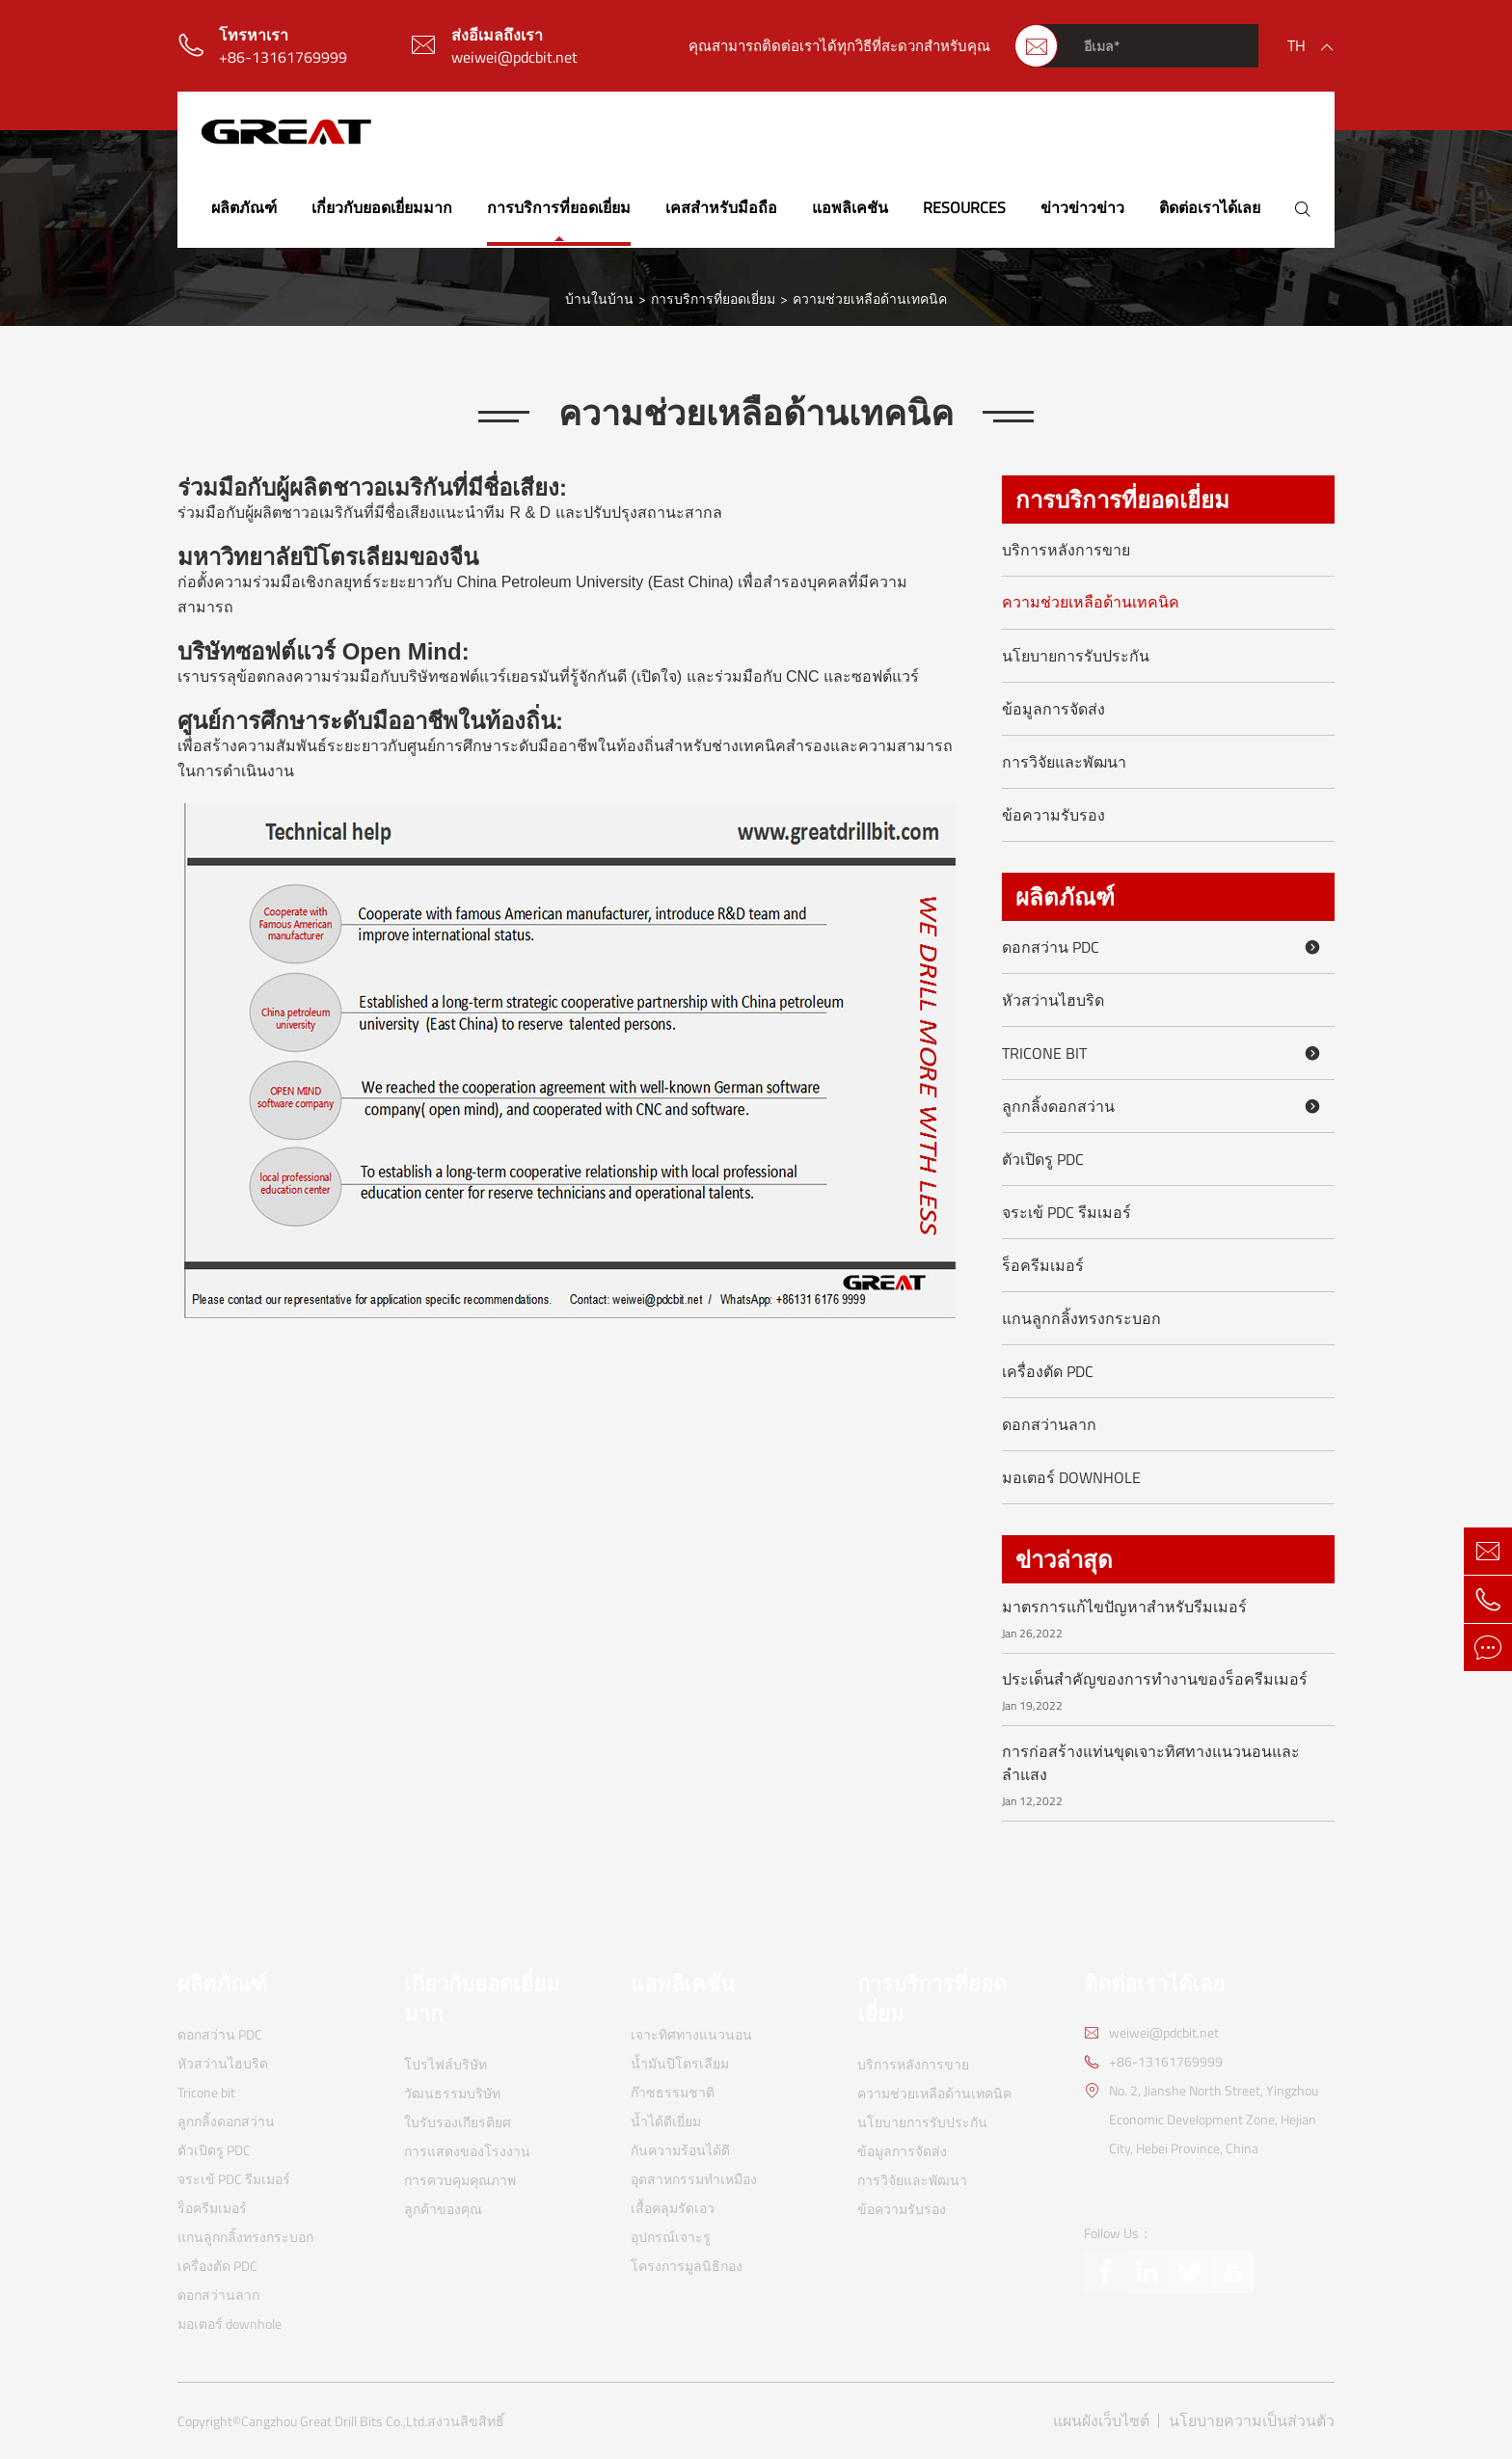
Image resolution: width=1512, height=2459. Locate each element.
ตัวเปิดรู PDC (1043, 1159)
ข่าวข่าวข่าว (1082, 207)
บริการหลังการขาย (1066, 549)
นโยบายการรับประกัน (1075, 655)
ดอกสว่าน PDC (1164, 946)
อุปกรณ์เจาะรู (671, 2237)
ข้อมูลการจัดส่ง (1053, 708)
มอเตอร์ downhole (1071, 1477)
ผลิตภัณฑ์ (244, 207)
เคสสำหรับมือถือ (721, 207)
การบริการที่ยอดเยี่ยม (559, 207)
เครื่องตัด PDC (1048, 1371)
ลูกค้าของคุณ (443, 2209)
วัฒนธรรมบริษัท (452, 2093)
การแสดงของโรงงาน (467, 2151)
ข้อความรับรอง (1053, 814)
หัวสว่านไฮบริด (1053, 1000)
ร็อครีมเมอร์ (1043, 1265)
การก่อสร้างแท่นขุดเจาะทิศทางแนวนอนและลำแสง (1151, 1763)
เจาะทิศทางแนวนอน (691, 2034)
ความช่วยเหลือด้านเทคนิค (870, 299)
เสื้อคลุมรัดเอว (673, 2208)
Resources (964, 207)
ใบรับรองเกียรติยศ (457, 2122)
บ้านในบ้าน (599, 299)
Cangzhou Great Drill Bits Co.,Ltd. (334, 2421)
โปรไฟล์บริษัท (445, 2064)
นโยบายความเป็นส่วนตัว (1252, 2421)
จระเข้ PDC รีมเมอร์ (1066, 1212)
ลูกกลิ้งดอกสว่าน (1164, 1106)
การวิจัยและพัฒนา (1064, 761)
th (1296, 45)
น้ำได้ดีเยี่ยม (666, 2121)
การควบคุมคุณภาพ (460, 2180)
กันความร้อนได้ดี (680, 2150)
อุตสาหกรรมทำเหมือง (694, 2179)
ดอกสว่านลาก (1049, 1424)
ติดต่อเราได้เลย (1209, 207)
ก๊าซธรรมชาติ (673, 2092)
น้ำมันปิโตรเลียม (680, 2063)
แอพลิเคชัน (850, 207)
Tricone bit (1164, 1053)
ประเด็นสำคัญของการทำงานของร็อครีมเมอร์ (1155, 1678)
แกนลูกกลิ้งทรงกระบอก (1081, 1318)
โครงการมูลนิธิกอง (686, 2266)
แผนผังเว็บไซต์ (1101, 2421)
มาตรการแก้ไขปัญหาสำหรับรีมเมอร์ (1124, 1606)
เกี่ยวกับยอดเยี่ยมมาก (381, 207)
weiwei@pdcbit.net (514, 57)
